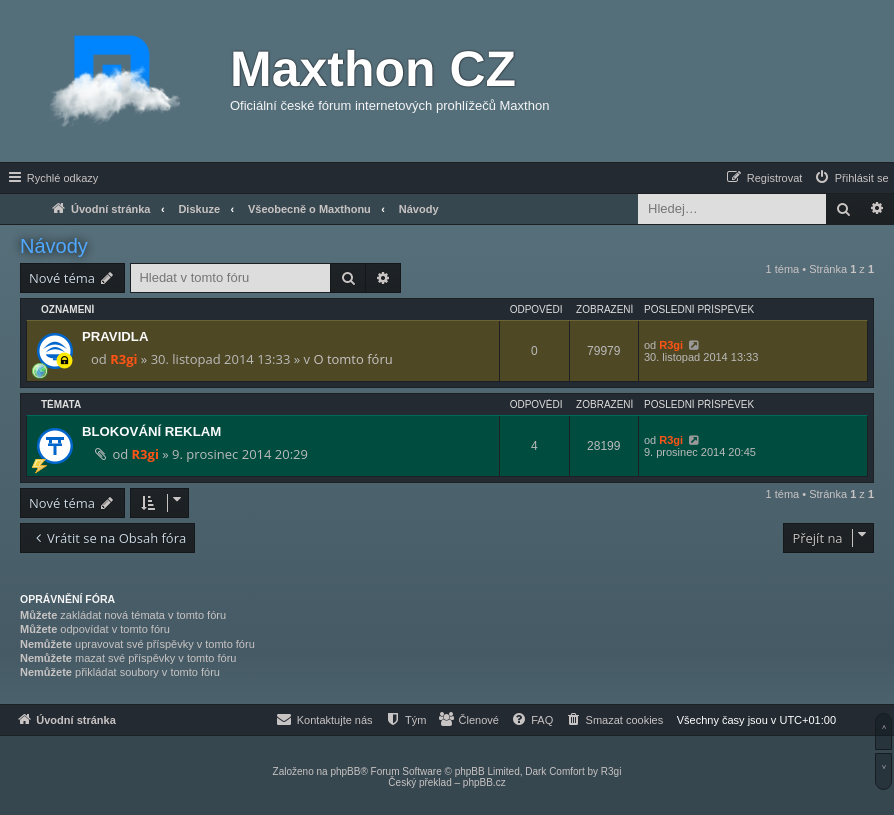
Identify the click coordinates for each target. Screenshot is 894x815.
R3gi (123, 359)
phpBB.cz (484, 782)
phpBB (345, 771)
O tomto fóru (352, 359)
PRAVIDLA (115, 336)
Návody (54, 246)
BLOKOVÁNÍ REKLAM (151, 431)
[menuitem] (851, 178)
